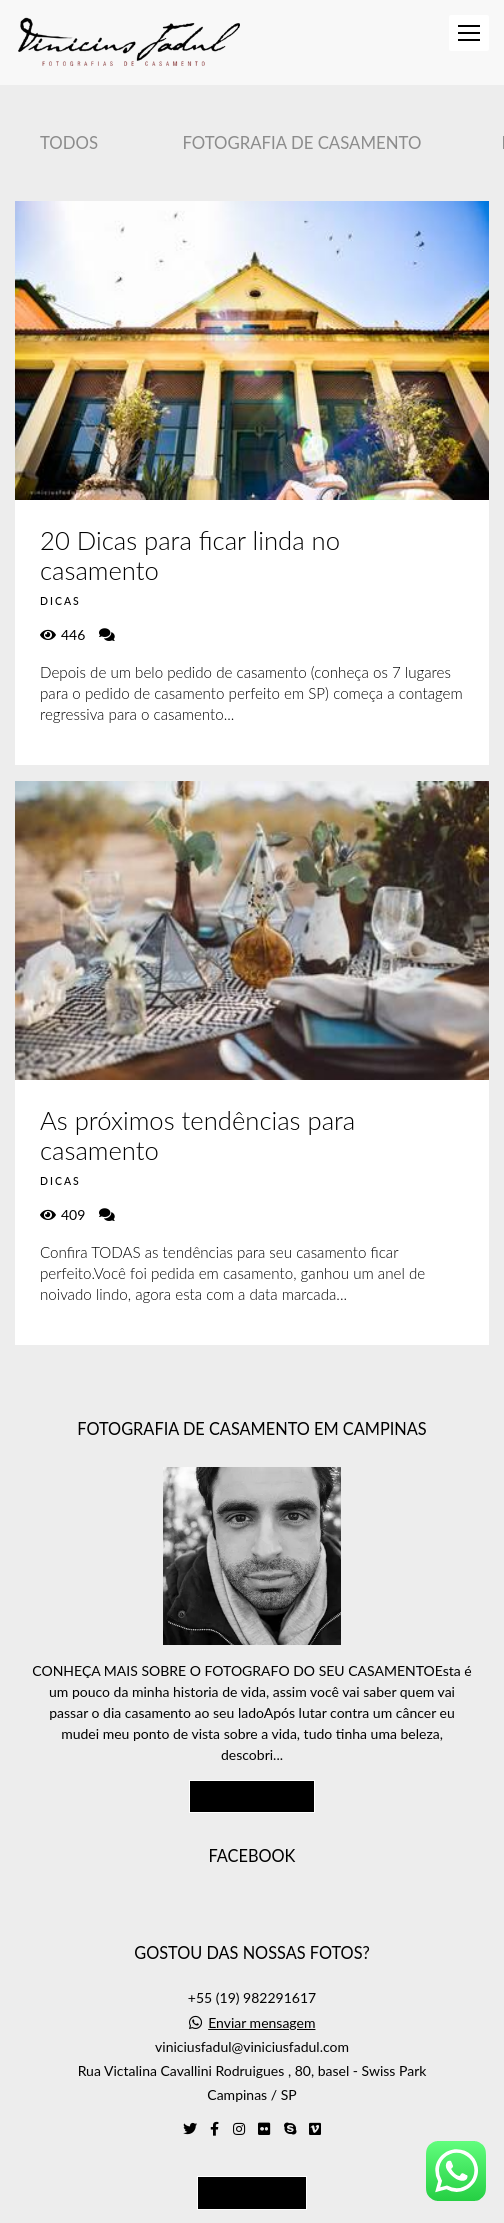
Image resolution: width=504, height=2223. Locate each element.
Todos (69, 142)
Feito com (251, 2206)
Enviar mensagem (261, 1964)
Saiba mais (252, 1737)
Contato (252, 2133)
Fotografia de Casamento (301, 142)
